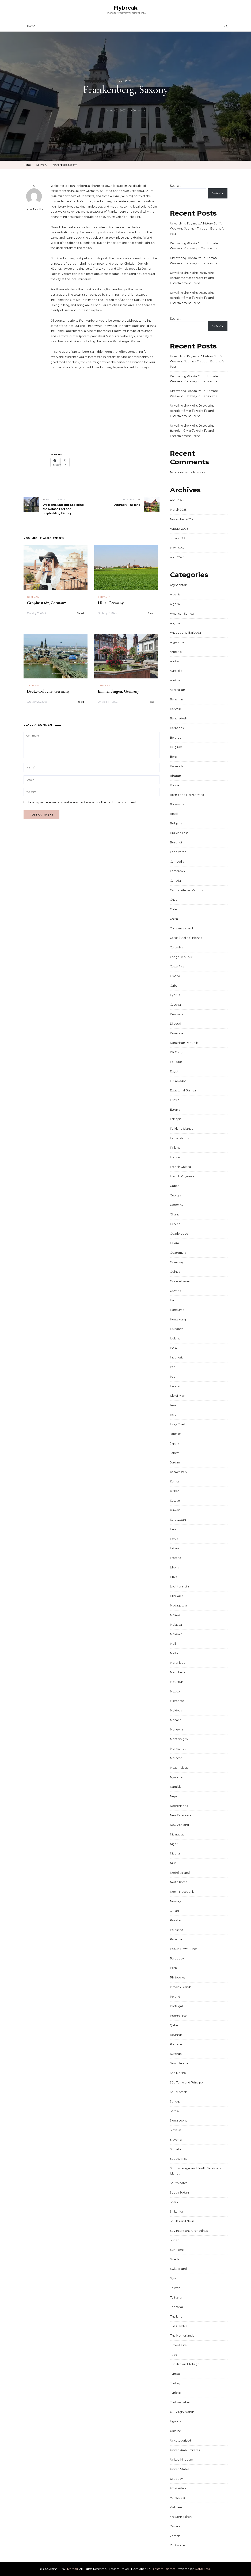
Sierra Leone (178, 2120)
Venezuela (177, 2497)
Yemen (175, 2526)
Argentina (177, 642)
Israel (173, 1405)
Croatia (175, 976)
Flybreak (126, 8)
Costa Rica (177, 966)
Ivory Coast (177, 1424)
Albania (175, 594)
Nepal (174, 1796)
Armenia (176, 652)
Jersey (174, 1453)
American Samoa (182, 613)
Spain (174, 2202)
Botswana (177, 804)
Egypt (174, 1071)
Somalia (175, 2149)
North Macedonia (182, 1891)
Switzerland (178, 2268)
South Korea (179, 2183)
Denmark (176, 1014)
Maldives (176, 1634)
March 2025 (178, 509)
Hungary (176, 1329)
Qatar (174, 2025)
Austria (175, 680)
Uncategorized (180, 2440)
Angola (175, 623)
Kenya (174, 1481)
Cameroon (177, 871)
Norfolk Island (180, 1872)
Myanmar (177, 1777)
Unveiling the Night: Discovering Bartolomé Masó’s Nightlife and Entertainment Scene (192, 278)
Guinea (175, 1271)
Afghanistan (178, 585)
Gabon (175, 1186)
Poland (175, 1996)
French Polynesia (182, 1176)
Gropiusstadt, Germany (46, 602)
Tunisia (175, 2373)
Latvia (174, 1539)
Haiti (173, 1300)
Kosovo (175, 1500)
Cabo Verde (178, 852)
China (174, 919)
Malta (174, 1653)
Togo (173, 2354)
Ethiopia (175, 1119)
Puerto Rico (178, 2015)
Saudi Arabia (179, 2092)
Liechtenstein (179, 1586)
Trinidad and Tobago (184, 2364)
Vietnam (176, 2507)
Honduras (177, 1310)
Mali (173, 1643)
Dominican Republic (184, 1043)
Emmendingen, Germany (118, 691)
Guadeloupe (179, 1233)
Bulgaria (176, 823)
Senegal (176, 2101)
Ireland (175, 1386)
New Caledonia (180, 1815)
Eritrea (175, 1100)
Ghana (175, 1214)
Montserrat (178, 1748)
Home (31, 26)
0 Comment (137, 110)
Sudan (174, 2240)
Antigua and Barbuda (185, 632)
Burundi (176, 842)
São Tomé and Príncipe (186, 2082)
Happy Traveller (34, 199)
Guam (174, 1243)
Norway (175, 1901)
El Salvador (178, 1081)
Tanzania (176, 2307)
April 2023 (177, 557)
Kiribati (175, 1491)
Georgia (175, 1195)
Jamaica (175, 1434)
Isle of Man (177, 1395)
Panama (176, 1939)
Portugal (176, 2006)
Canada (175, 880)
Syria (173, 2278)
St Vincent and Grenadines (189, 2230)
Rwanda (176, 2054)
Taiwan (175, 2288)
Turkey (175, 2383)
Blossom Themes (163, 2569)
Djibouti (175, 1023)
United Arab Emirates (185, 2450)
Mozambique (179, 1767)
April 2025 (177, 500)
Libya (173, 1577)
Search (175, 186)
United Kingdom (181, 2459)
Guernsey (177, 1262)
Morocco (176, 1758)
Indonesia (177, 1357)
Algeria (175, 604)
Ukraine (175, 2431)
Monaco (175, 1720)
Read (80, 613)
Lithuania (176, 1596)
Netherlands (179, 1806)
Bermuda (177, 766)
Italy (173, 1415)
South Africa (178, 2158)
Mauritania (177, 1672)
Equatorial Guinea (183, 1090)
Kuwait (175, 1510)
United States (179, 2469)
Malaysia (176, 1624)
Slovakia (176, 2130)
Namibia (175, 1786)
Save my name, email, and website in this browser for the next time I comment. (82, 802)
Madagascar (178, 1605)
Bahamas (176, 699)
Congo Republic (181, 957)
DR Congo (177, 1052)
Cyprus (175, 995)
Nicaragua (177, 1834)
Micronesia (177, 1701)
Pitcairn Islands (180, 1987)
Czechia (175, 1004)
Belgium (176, 747)
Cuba (174, 985)
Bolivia (174, 785)
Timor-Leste (178, 2345)
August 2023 (179, 528)
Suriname (177, 2249)
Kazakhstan (178, 1472)
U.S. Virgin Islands (182, 2412)
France (175, 1157)
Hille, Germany (111, 602)
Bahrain (175, 709)
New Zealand (179, 1825)
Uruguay (176, 2478)
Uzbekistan (178, 2488)
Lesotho (175, 1558)
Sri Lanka (176, 2211)
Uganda (175, 2421)
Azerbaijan (177, 690)
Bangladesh (178, 718)
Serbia (174, 2111)
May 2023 (177, 548)
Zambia (175, 2536)
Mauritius (176, 1682)
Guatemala (178, 1252)
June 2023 (177, 538)
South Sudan (179, 2192)
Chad (173, 899)
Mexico (175, 1691)
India (173, 1348)
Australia (176, 671)
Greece (175, 1224)
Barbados (177, 728)
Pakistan (176, 1920)
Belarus (175, 737)
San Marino (178, 2073)
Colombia (176, 947)
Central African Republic (187, 890)
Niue (173, 1863)
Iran (173, 1367)
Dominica (176, 1033)
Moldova (176, 1710)
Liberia (174, 1567)
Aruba (174, 661)
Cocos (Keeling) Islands (186, 938)
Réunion (176, 2034)
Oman (174, 1910)
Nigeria (175, 1853)
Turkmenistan (180, 2402)
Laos (173, 1529)
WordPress (202, 2569)
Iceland (175, 1338)
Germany (125, 81)
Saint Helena (179, 2063)
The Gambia (178, 2326)
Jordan (175, 1462)
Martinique (177, 1662)
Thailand (176, 2316)
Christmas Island (181, 928)
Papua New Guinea (184, 1949)
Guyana (175, 1291)
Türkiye (175, 2392)
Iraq (173, 1376)
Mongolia (176, 1729)
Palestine (176, 1930)
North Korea (178, 1882)
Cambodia (177, 861)
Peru (173, 1968)
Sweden (175, 2259)
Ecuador (176, 1062)
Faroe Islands (179, 1138)
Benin (174, 756)
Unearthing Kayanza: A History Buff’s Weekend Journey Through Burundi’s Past (197, 228)
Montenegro (179, 1739)
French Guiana (180, 1167)
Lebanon (176, 1548)
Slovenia (176, 2139)
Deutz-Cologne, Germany (48, 691)
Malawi (175, 1615)
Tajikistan (176, 2297)
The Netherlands (182, 2335)
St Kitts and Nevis (182, 2221)
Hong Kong (178, 1319)
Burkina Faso (179, 833)
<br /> (105, 410)
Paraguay (177, 1958)
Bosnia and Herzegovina (187, 795)
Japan (174, 1443)
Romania (176, 2044)
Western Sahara (181, 2516)
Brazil (174, 814)
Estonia (175, 1109)
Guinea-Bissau (180, 1281)
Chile (173, 909)
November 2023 (181, 519)
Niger (174, 1844)
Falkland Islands (181, 1128)
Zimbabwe (177, 2545)
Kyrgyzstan (178, 1519)
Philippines (177, 1977)
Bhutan (175, 776)
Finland (175, 1147)
